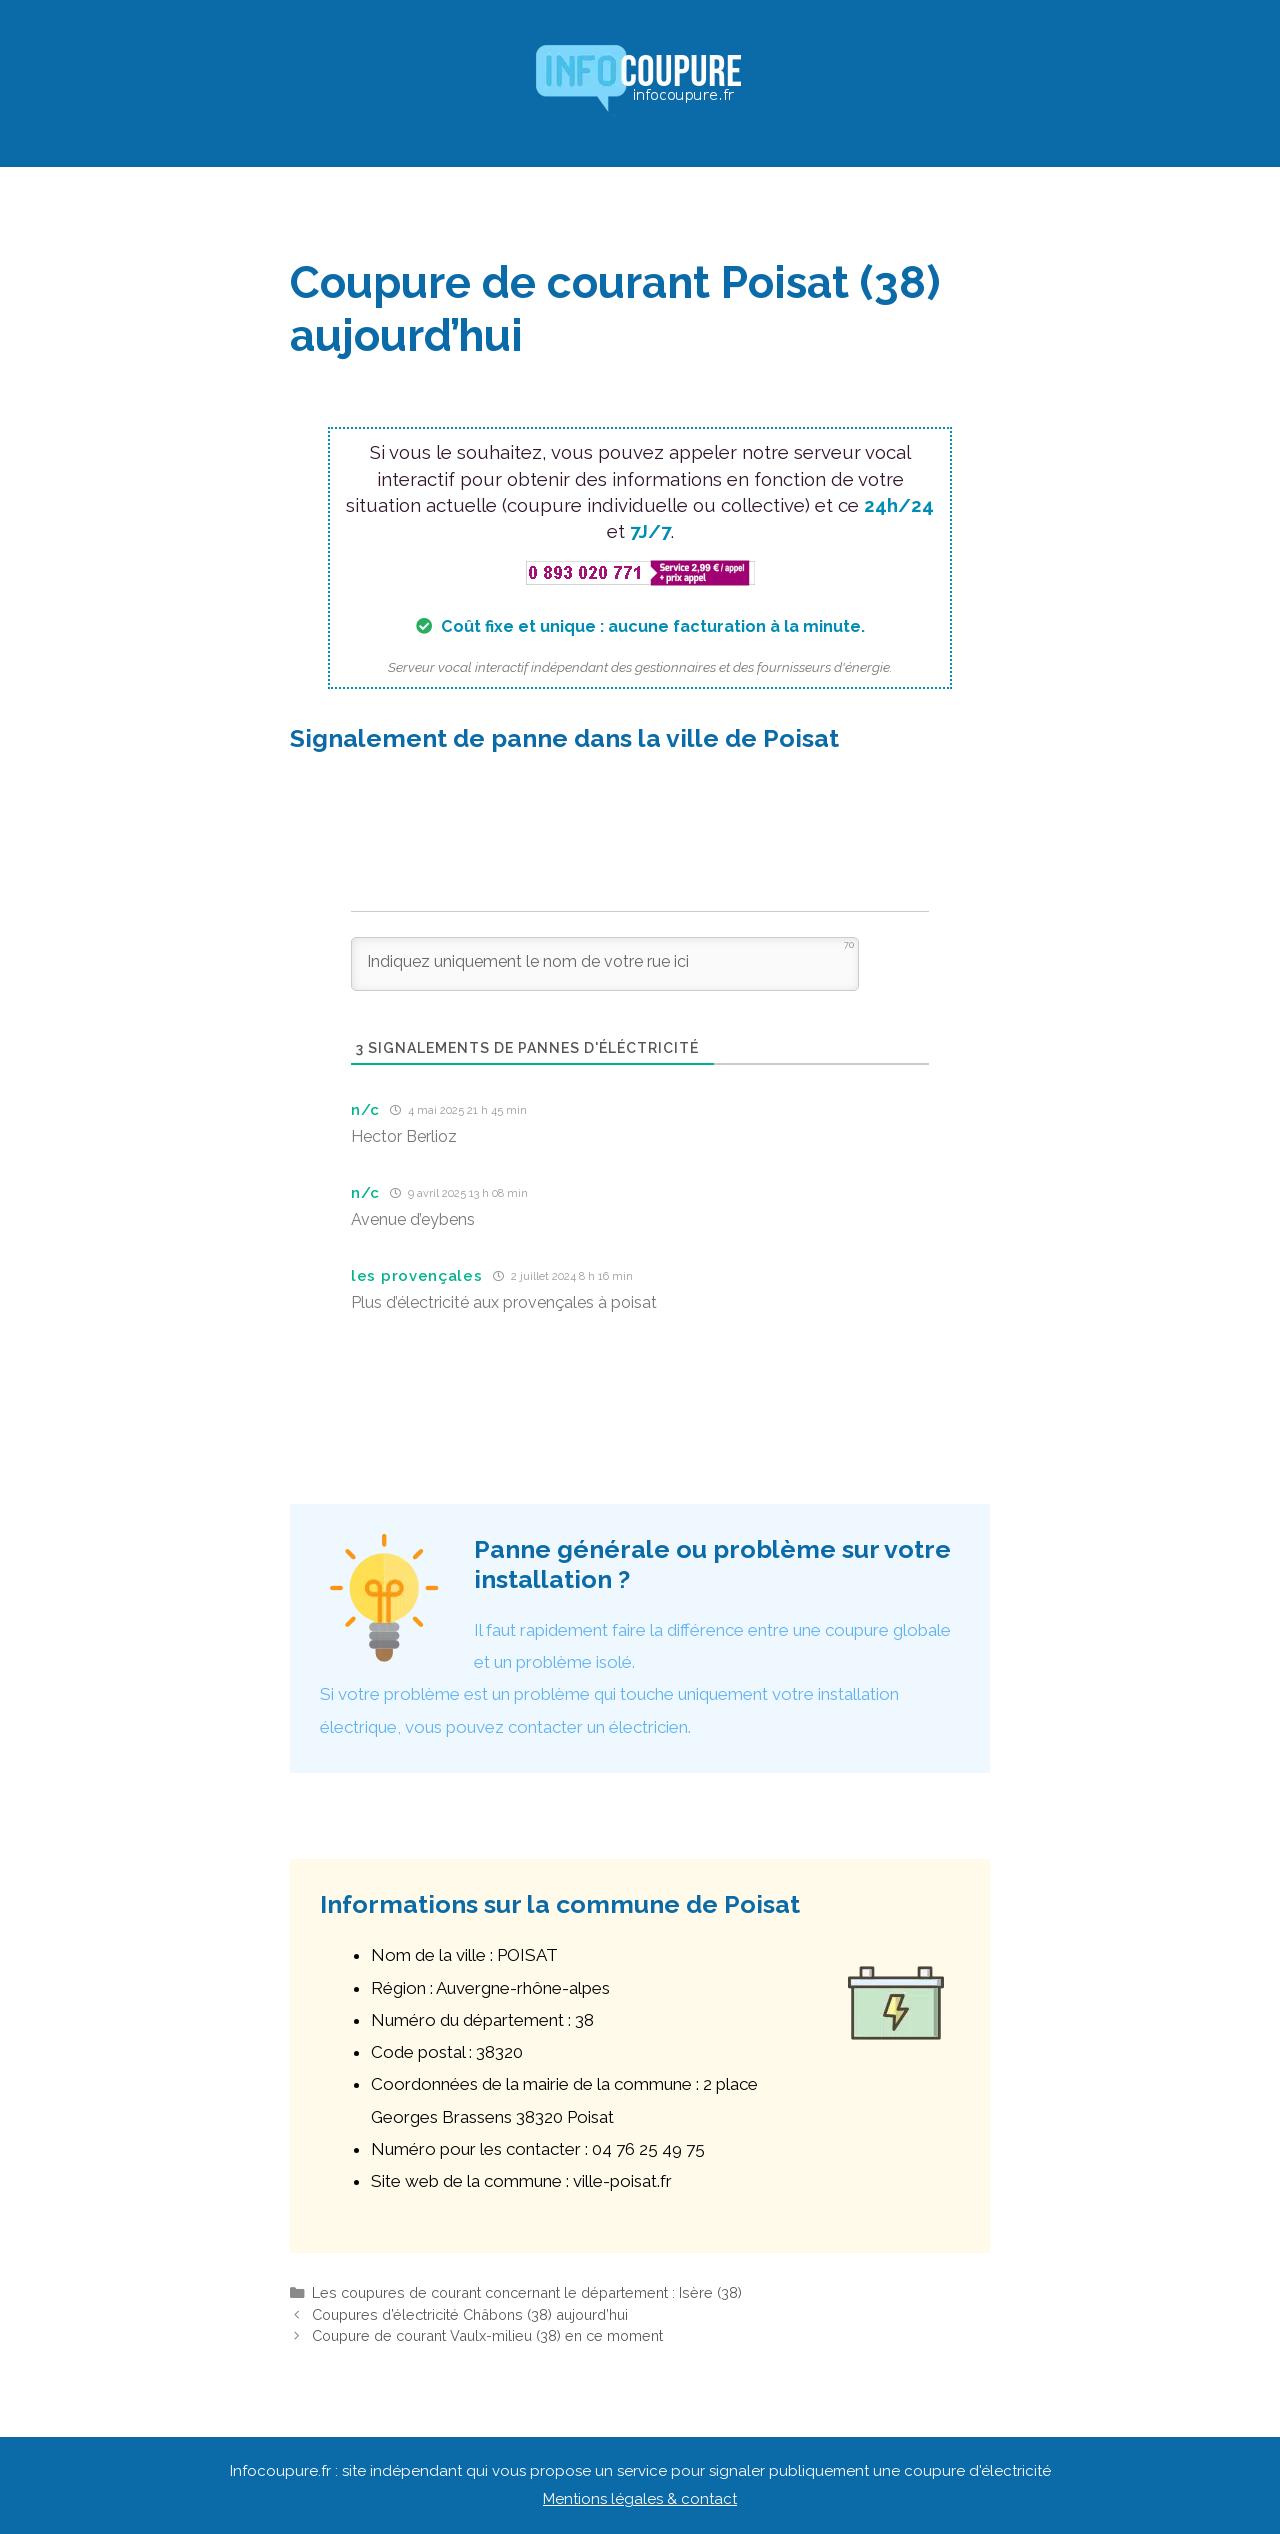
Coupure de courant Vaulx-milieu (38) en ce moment (487, 2335)
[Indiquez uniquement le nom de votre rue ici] (605, 964)
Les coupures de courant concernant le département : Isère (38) (527, 2292)
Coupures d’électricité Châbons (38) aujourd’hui (470, 2314)
